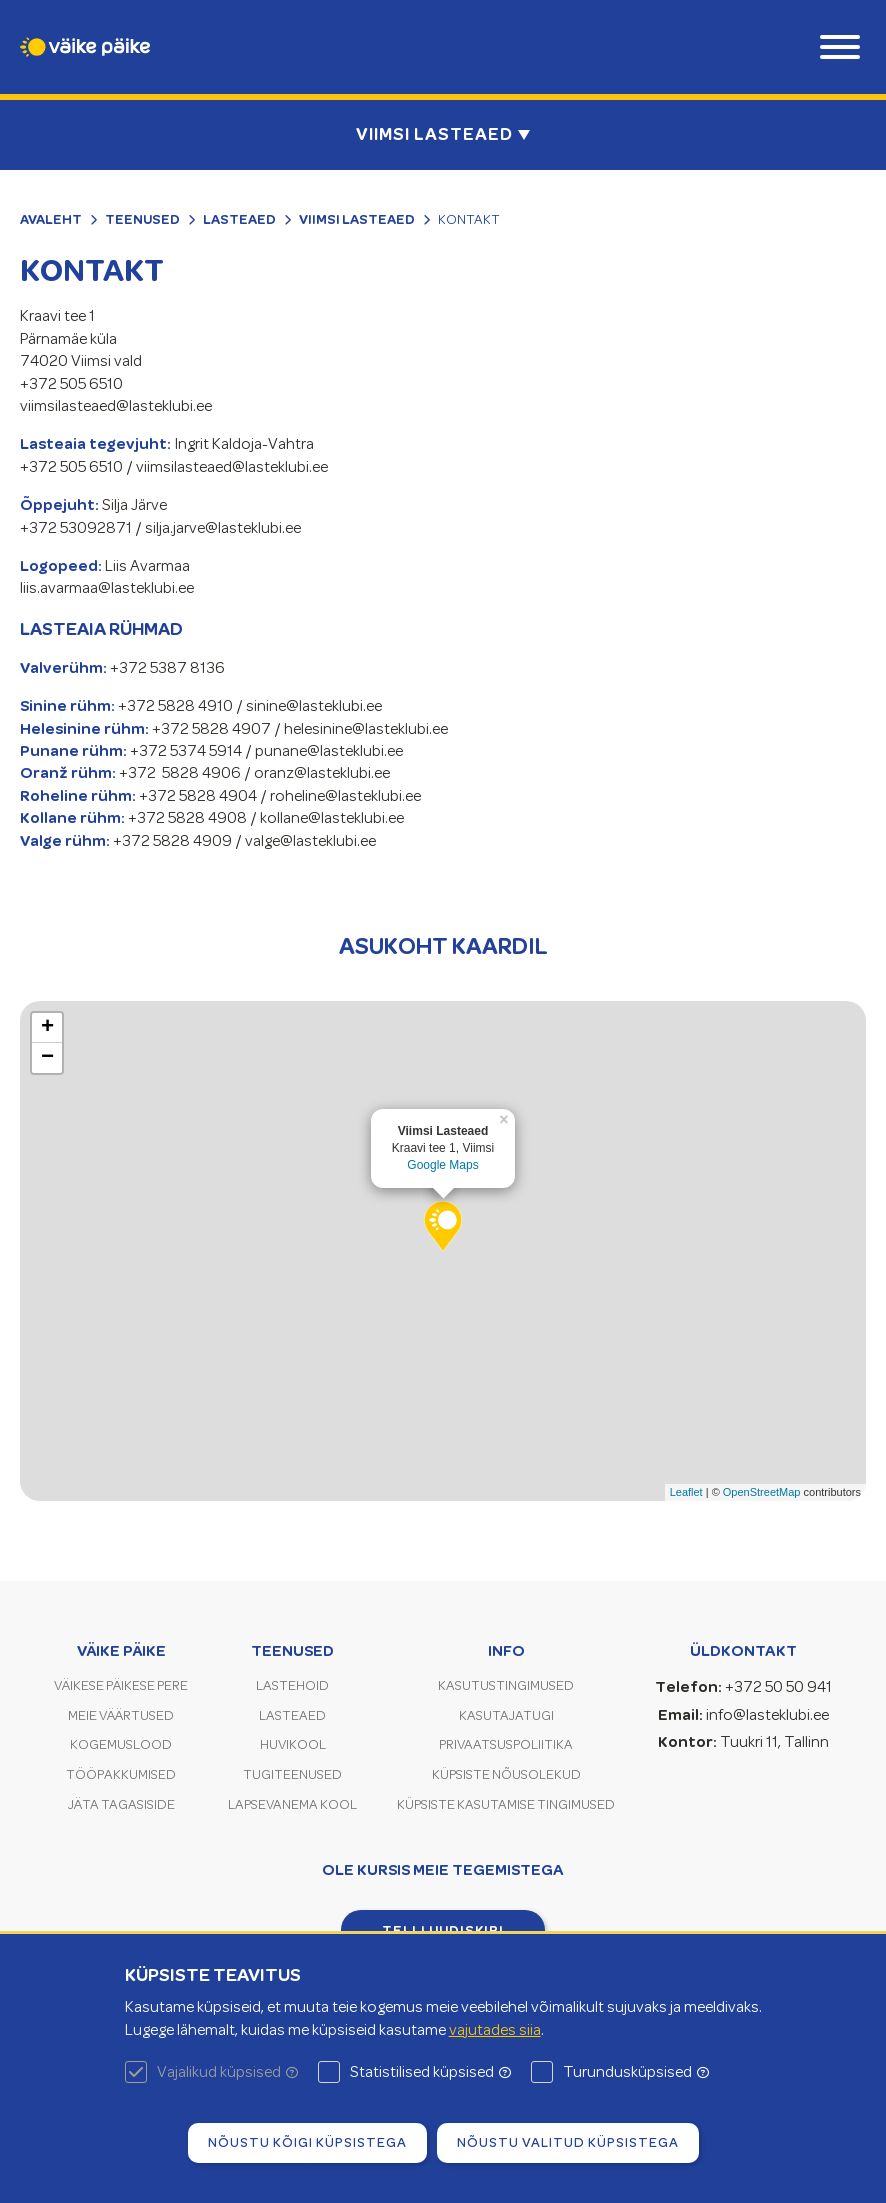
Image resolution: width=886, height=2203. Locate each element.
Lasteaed (239, 219)
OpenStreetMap (762, 1492)
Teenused (142, 219)
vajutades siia (495, 2030)
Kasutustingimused (506, 1685)
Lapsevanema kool (292, 1804)
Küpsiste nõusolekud (506, 1774)
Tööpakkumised (121, 1774)
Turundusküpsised (636, 2072)
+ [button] (47, 1028)
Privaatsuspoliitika (506, 1744)
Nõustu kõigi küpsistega (307, 2142)
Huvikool (293, 1744)
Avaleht (51, 219)
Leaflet (686, 1492)
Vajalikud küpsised (227, 2072)
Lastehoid (292, 1685)
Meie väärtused (121, 1715)
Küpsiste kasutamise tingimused (506, 1804)
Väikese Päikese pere (121, 1685)
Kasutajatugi (506, 1715)
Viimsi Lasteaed (357, 219)
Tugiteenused (292, 1774)
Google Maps (442, 1165)
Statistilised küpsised (430, 2072)
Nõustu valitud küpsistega (568, 2142)
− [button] (47, 1058)
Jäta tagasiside (121, 1804)
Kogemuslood (121, 1744)
